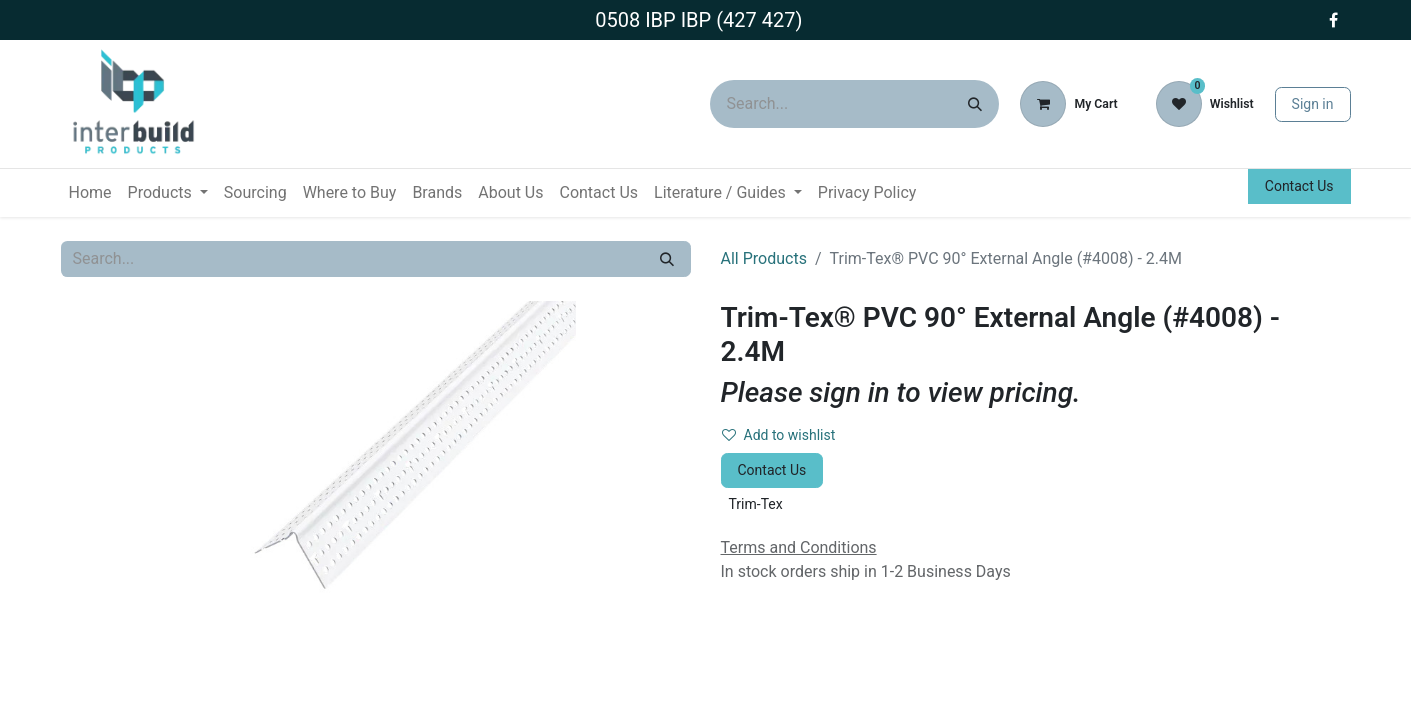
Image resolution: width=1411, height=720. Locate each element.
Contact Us (1299, 186)
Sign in (1313, 104)
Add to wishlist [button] (779, 435)
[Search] (975, 104)
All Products (764, 258)
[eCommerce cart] (1068, 104)
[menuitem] (90, 193)
